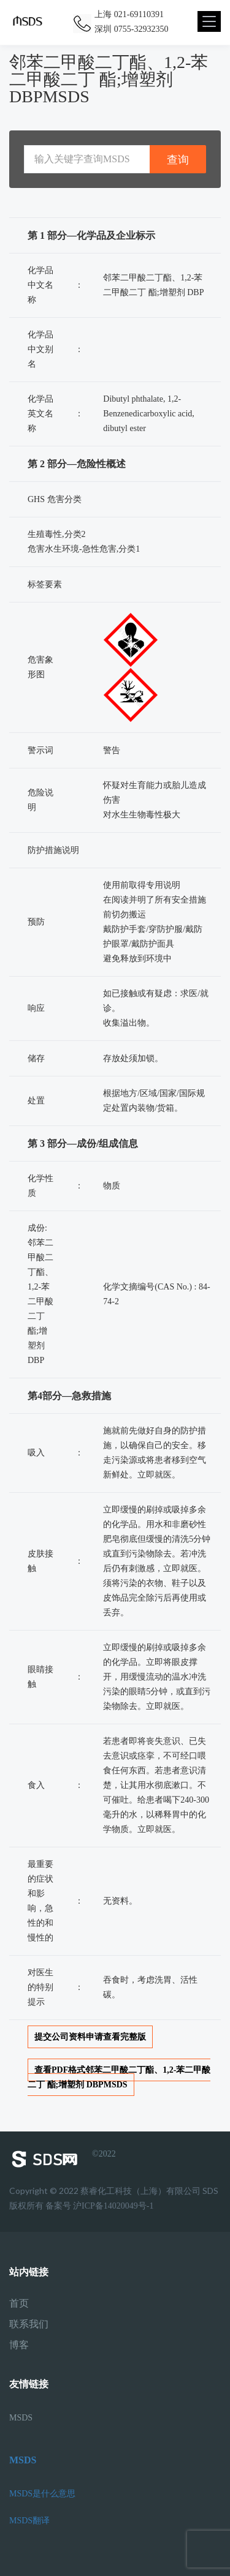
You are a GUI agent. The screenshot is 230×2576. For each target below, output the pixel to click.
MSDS (21, 2417)
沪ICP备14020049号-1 (113, 2205)
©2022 (62, 2159)
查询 (178, 159)
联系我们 (28, 2324)
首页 (19, 2303)
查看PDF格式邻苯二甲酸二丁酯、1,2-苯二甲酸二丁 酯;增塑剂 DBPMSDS (119, 2077)
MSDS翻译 (29, 2520)
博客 (19, 2345)
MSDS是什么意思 (42, 2493)
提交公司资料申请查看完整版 (90, 2036)
